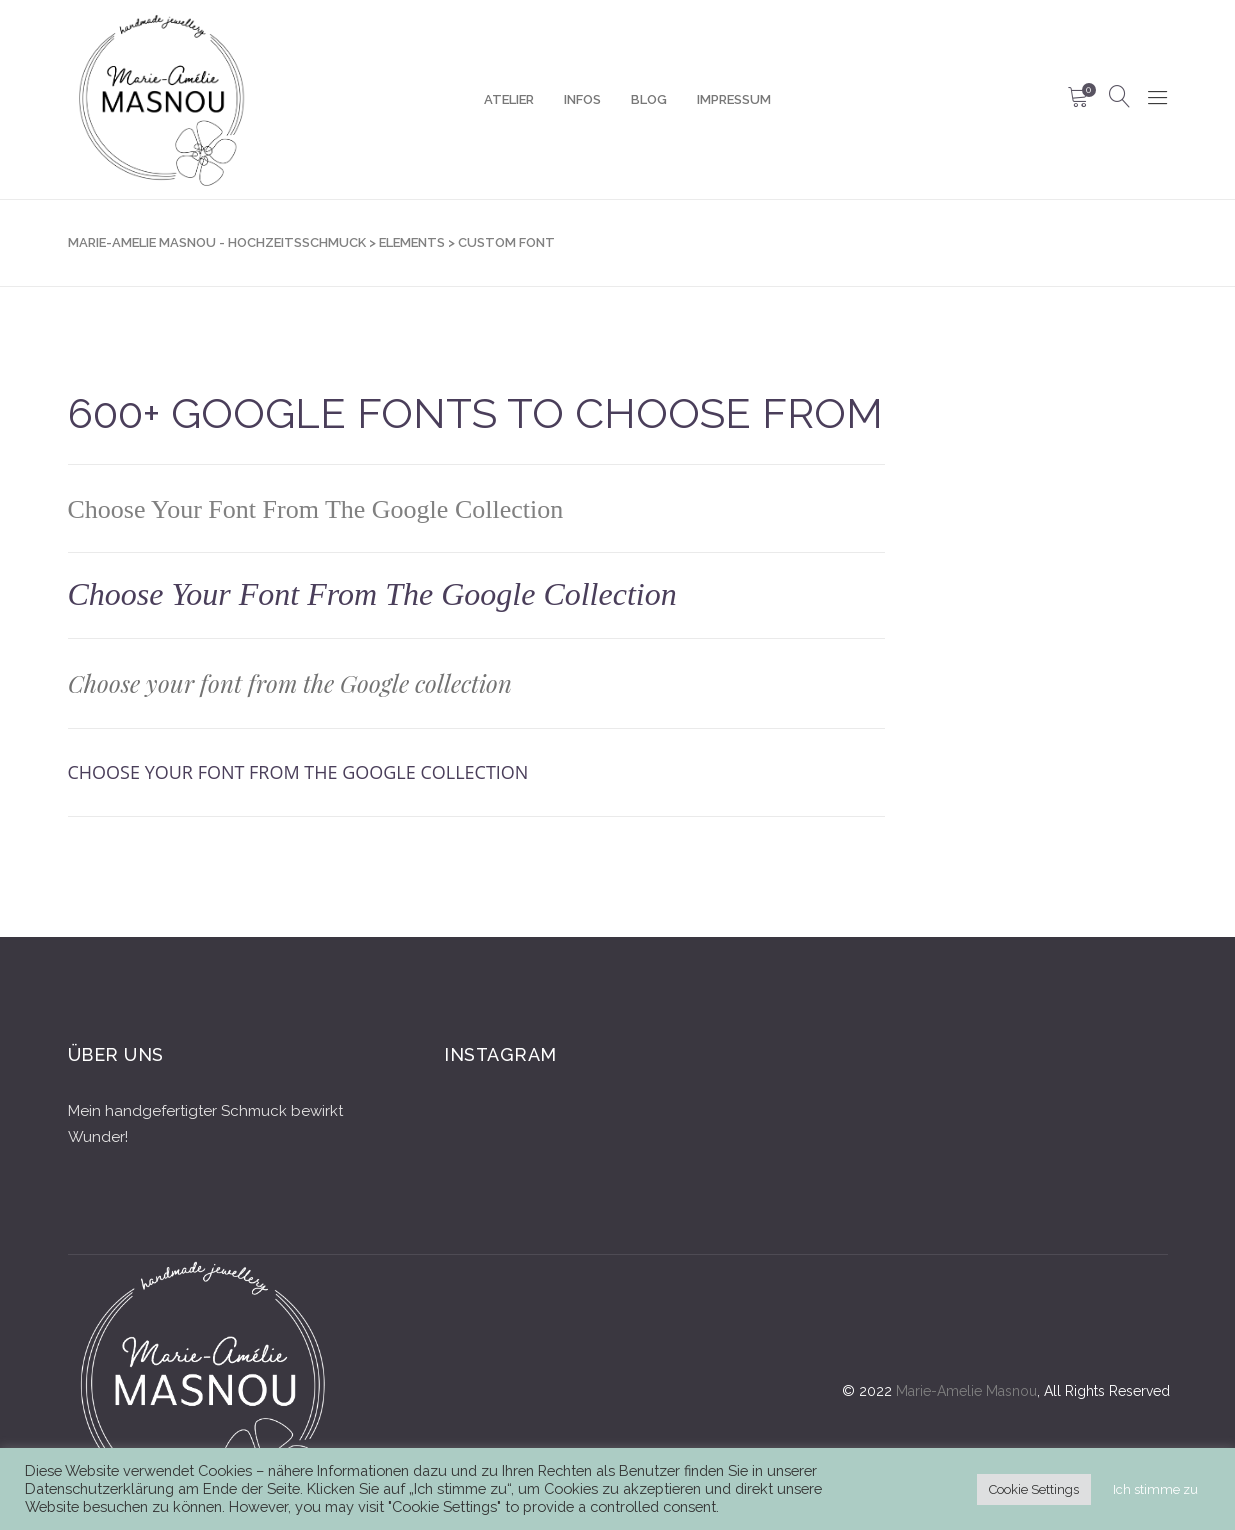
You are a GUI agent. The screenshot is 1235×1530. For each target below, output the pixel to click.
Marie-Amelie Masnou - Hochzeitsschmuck (217, 242)
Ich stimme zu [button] (1155, 1489)
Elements (412, 242)
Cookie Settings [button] (1034, 1489)
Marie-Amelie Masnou (966, 1391)
